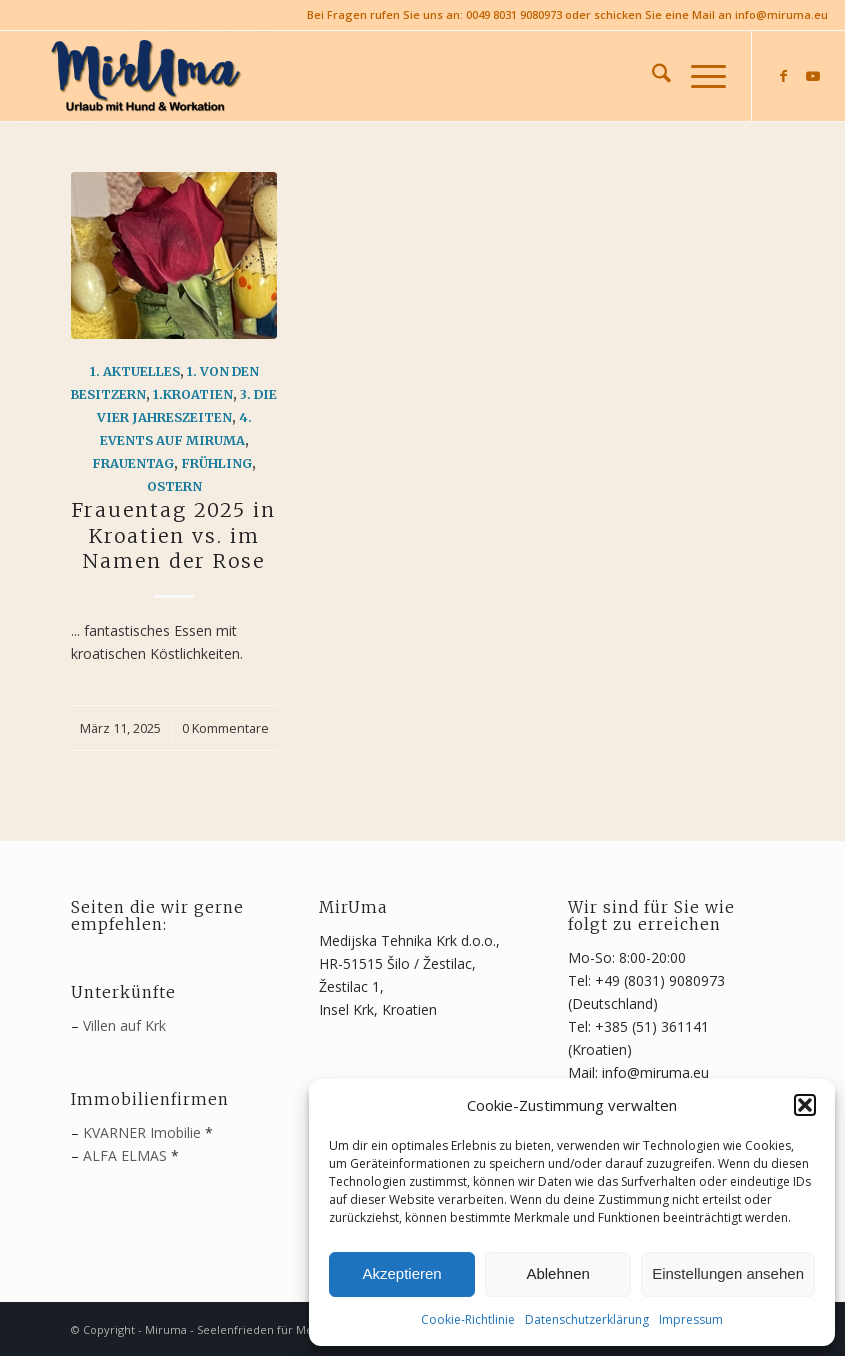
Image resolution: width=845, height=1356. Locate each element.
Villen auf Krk (124, 1025)
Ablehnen (557, 1273)
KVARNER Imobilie (142, 1132)
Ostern (174, 486)
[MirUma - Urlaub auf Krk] (149, 76)
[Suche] (651, 76)
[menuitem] (651, 76)
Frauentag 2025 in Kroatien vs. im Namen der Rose (174, 535)
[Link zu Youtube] (813, 76)
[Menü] (698, 76)
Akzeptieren (401, 1273)
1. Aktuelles (135, 371)
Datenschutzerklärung (587, 1319)
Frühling (216, 463)
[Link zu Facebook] (783, 76)
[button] (805, 1105)
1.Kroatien (193, 394)
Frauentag (133, 463)
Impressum (691, 1319)
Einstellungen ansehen (728, 1273)
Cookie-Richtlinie (468, 1319)
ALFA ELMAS (125, 1155)
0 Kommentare (225, 728)
